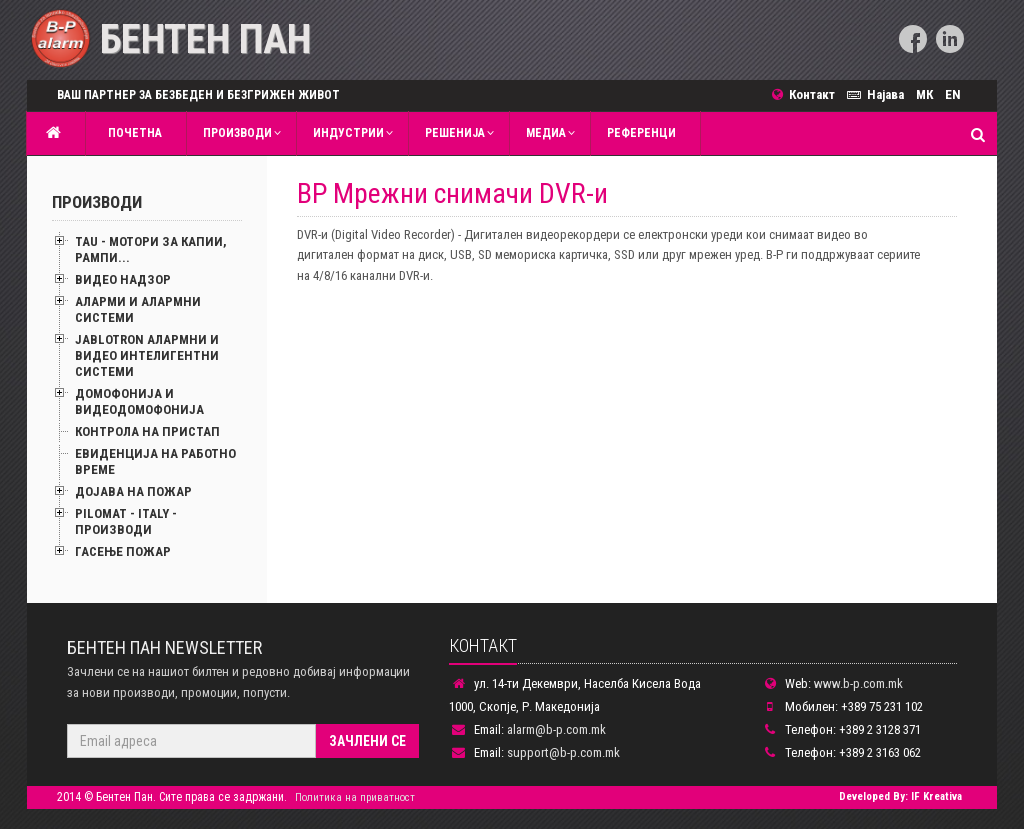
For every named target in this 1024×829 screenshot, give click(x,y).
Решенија (455, 133)
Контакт (809, 94)
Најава (878, 94)
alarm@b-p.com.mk (556, 729)
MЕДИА (546, 133)
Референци (641, 133)
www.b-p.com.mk (858, 683)
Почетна (132, 133)
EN (953, 94)
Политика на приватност (355, 797)
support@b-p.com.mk (563, 752)
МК (924, 94)
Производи (237, 133)
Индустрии (348, 133)
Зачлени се (367, 741)
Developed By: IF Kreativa (900, 796)
